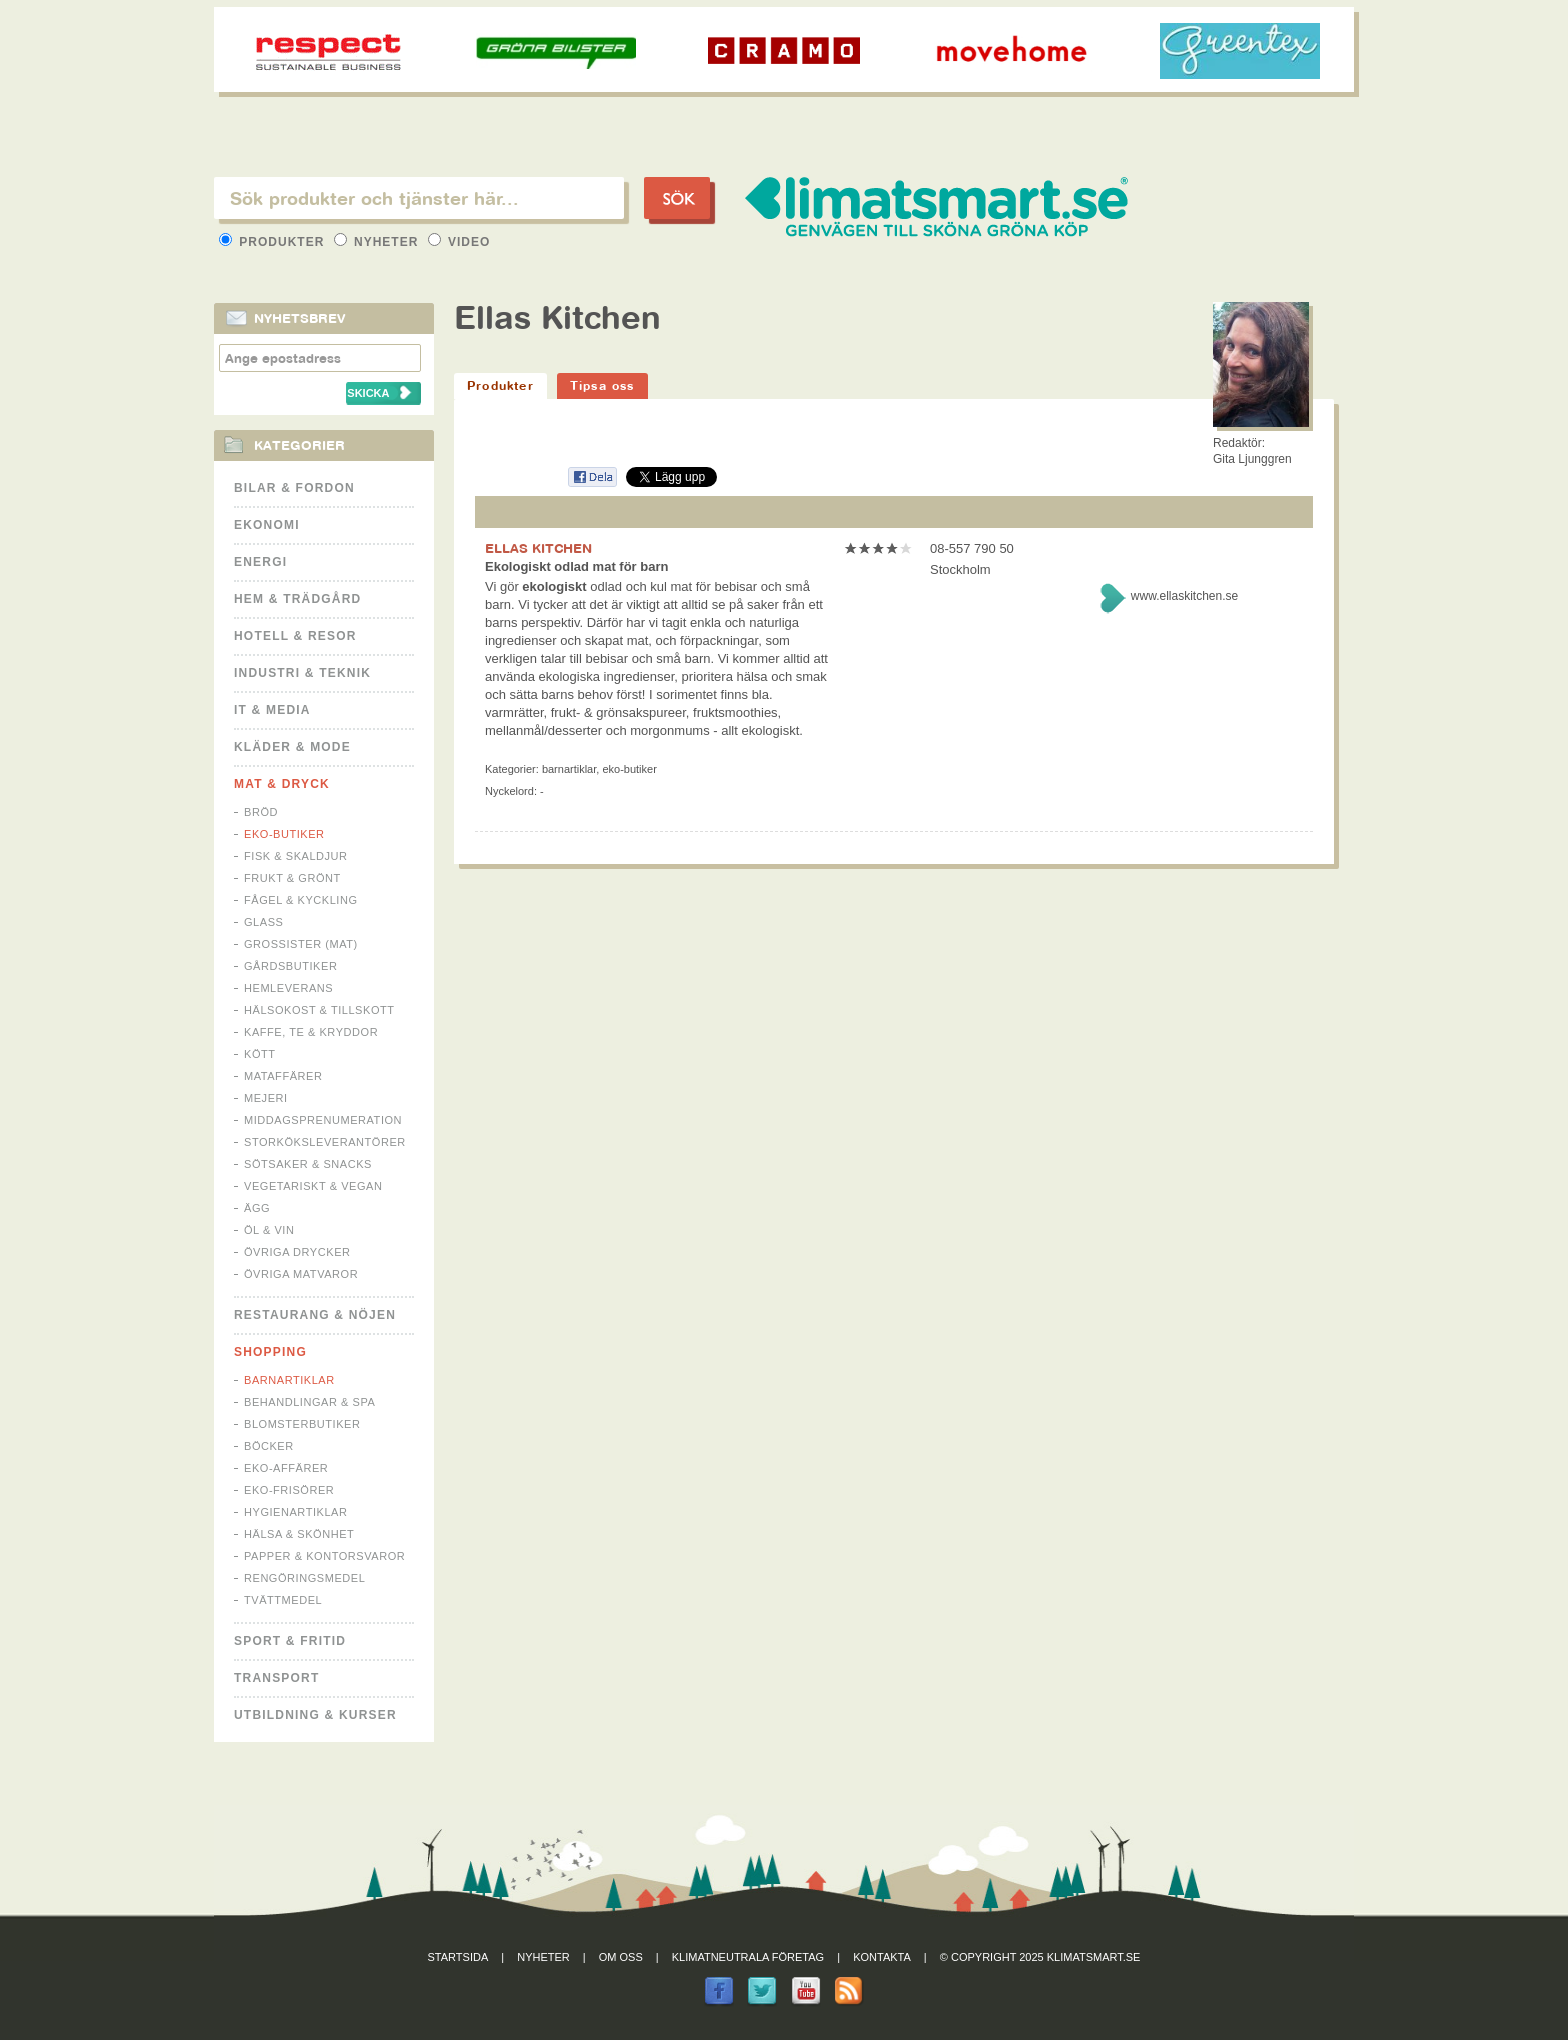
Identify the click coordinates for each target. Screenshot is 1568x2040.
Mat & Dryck (282, 784)
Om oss (621, 1957)
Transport (276, 1678)
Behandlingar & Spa (309, 1402)
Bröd (261, 812)
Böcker (269, 1446)
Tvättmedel (283, 1600)
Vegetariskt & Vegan (313, 1186)
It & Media (272, 710)
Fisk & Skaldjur (296, 856)
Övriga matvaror (301, 1274)
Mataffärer (283, 1076)
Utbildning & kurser (315, 1715)
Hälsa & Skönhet (299, 1534)
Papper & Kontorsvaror (324, 1556)
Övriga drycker (297, 1252)
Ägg (257, 1208)
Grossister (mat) (301, 944)
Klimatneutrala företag (748, 1957)
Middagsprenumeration (323, 1120)
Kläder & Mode (292, 747)
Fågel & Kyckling (301, 900)
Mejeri (266, 1098)
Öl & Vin (269, 1230)
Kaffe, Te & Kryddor (311, 1032)
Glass (263, 922)
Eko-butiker (284, 834)
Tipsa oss (602, 385)
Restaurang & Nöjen (315, 1315)
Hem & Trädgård (297, 599)
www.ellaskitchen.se (1184, 596)
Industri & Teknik (302, 673)
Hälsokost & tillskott (319, 1010)
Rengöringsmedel (304, 1578)
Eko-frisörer (289, 1490)
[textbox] (419, 198)
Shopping (270, 1352)
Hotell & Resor (295, 636)
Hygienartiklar (295, 1512)
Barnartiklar (289, 1380)
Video (459, 242)
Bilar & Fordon (294, 488)
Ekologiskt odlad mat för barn (576, 566)
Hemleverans (288, 988)
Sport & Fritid (290, 1641)
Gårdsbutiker (290, 966)
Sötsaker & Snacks (308, 1164)
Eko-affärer (286, 1468)
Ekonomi (267, 525)
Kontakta (882, 1957)
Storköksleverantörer (325, 1142)
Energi (260, 562)
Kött (260, 1054)
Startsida (458, 1957)
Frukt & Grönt (292, 878)
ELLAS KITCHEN (538, 548)
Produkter (274, 242)
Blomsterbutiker (302, 1424)
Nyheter (378, 242)
